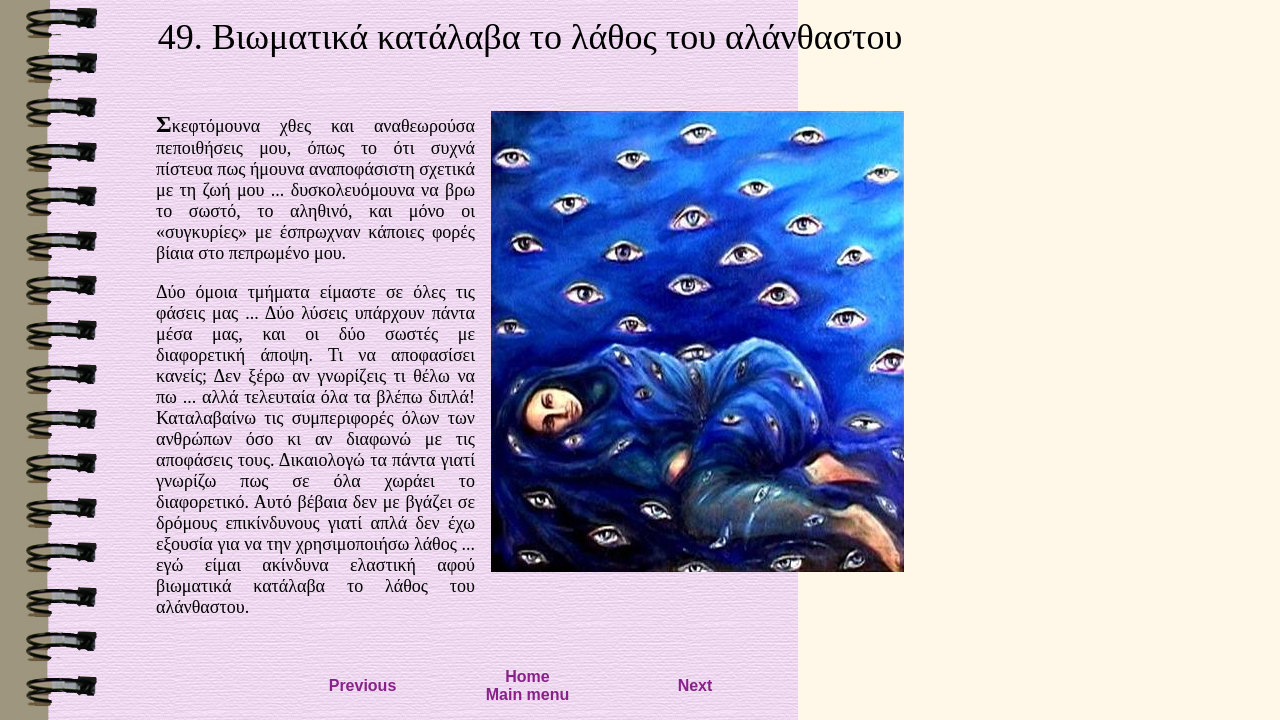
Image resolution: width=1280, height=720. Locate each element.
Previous (363, 685)
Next (695, 685)
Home (527, 676)
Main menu (528, 694)
